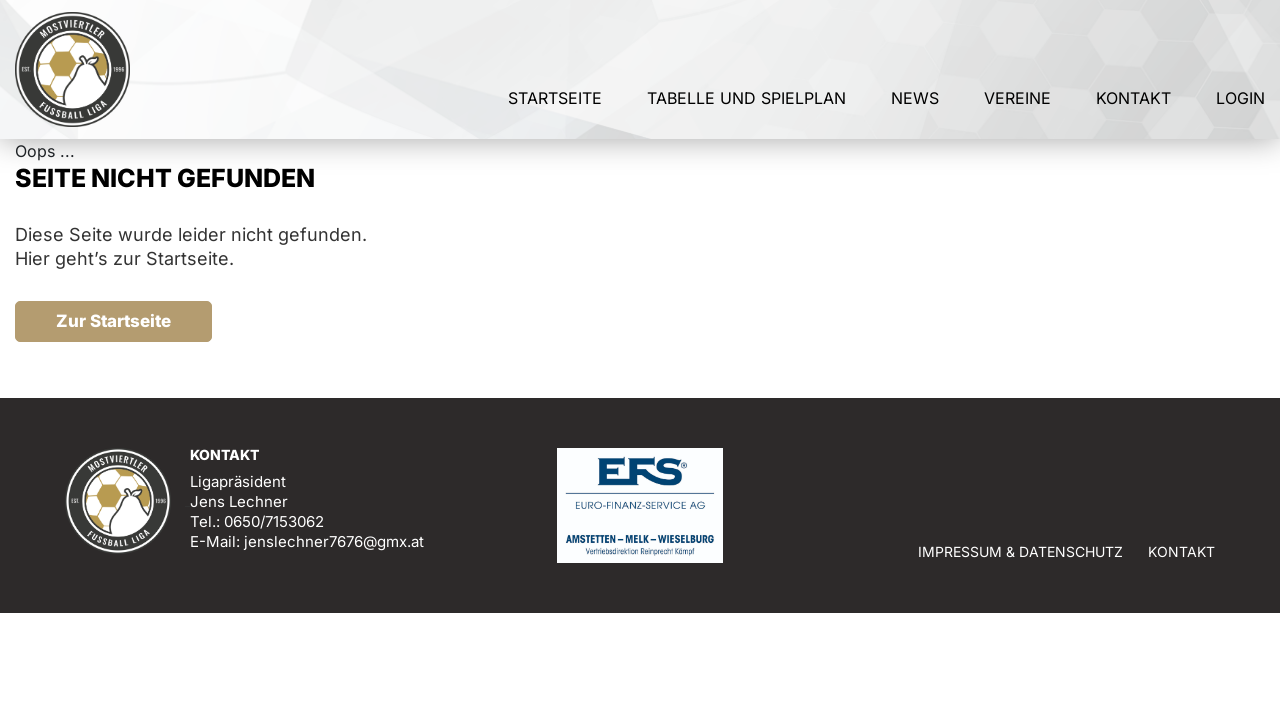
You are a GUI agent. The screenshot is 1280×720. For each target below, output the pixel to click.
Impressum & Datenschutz (1020, 551)
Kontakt (1133, 98)
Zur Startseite (113, 321)
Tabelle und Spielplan (746, 98)
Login (1240, 98)
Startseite (555, 98)
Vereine (1017, 98)
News (915, 98)
